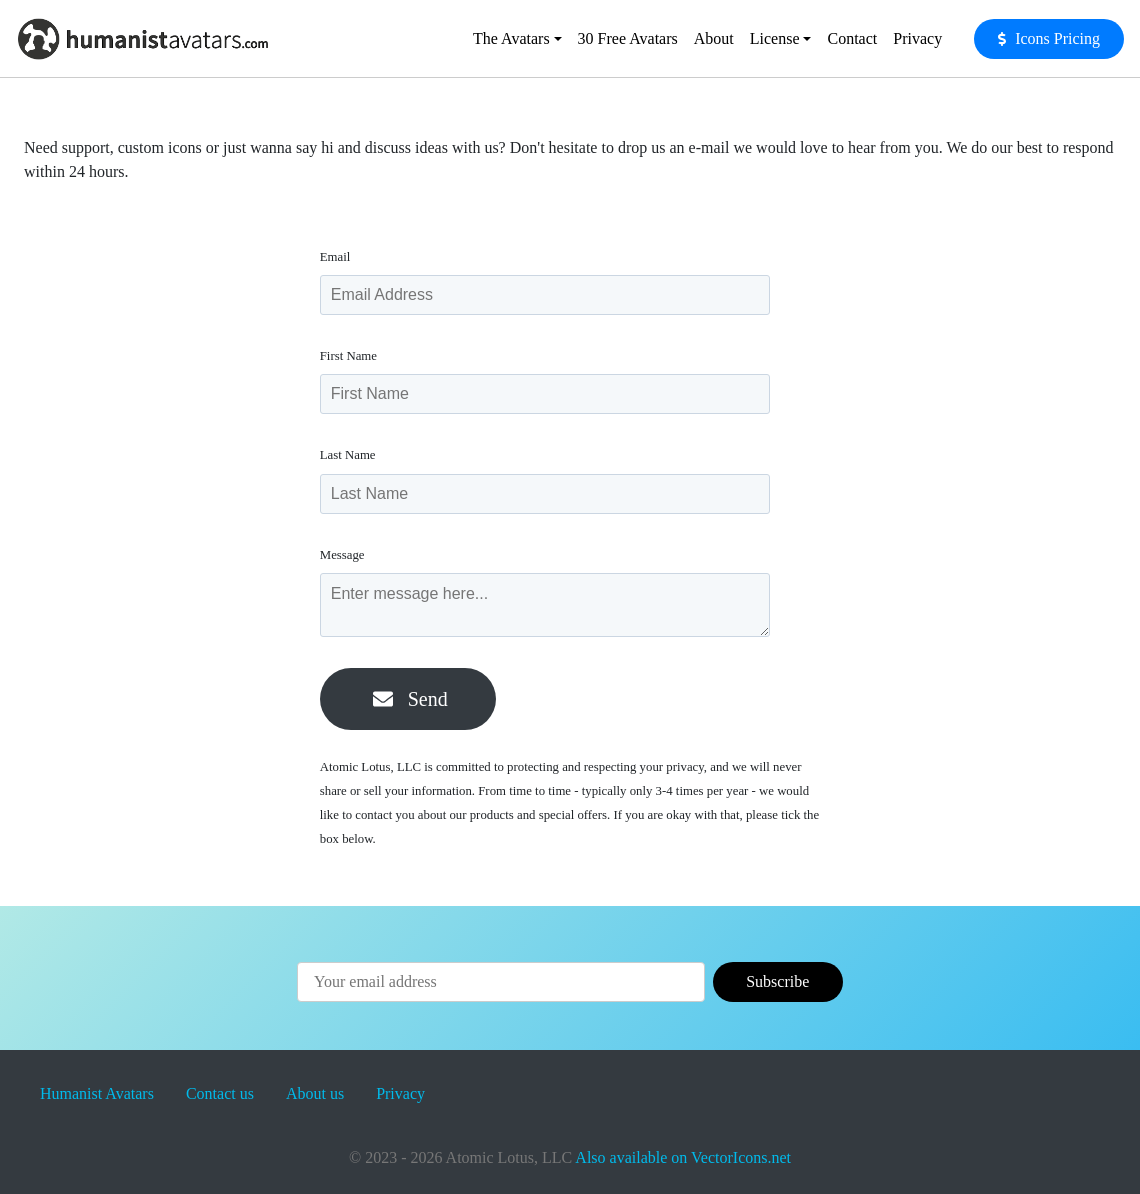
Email (340, 257)
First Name (353, 356)
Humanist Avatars (97, 1093)
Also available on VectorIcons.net (683, 1157)
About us (315, 1093)
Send (410, 699)
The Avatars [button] (511, 38)
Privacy (917, 38)
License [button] (775, 38)
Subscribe (777, 981)
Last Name (353, 455)
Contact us (220, 1093)
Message (347, 555)
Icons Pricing (1057, 38)
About (714, 38)
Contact (852, 38)
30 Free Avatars (628, 38)
